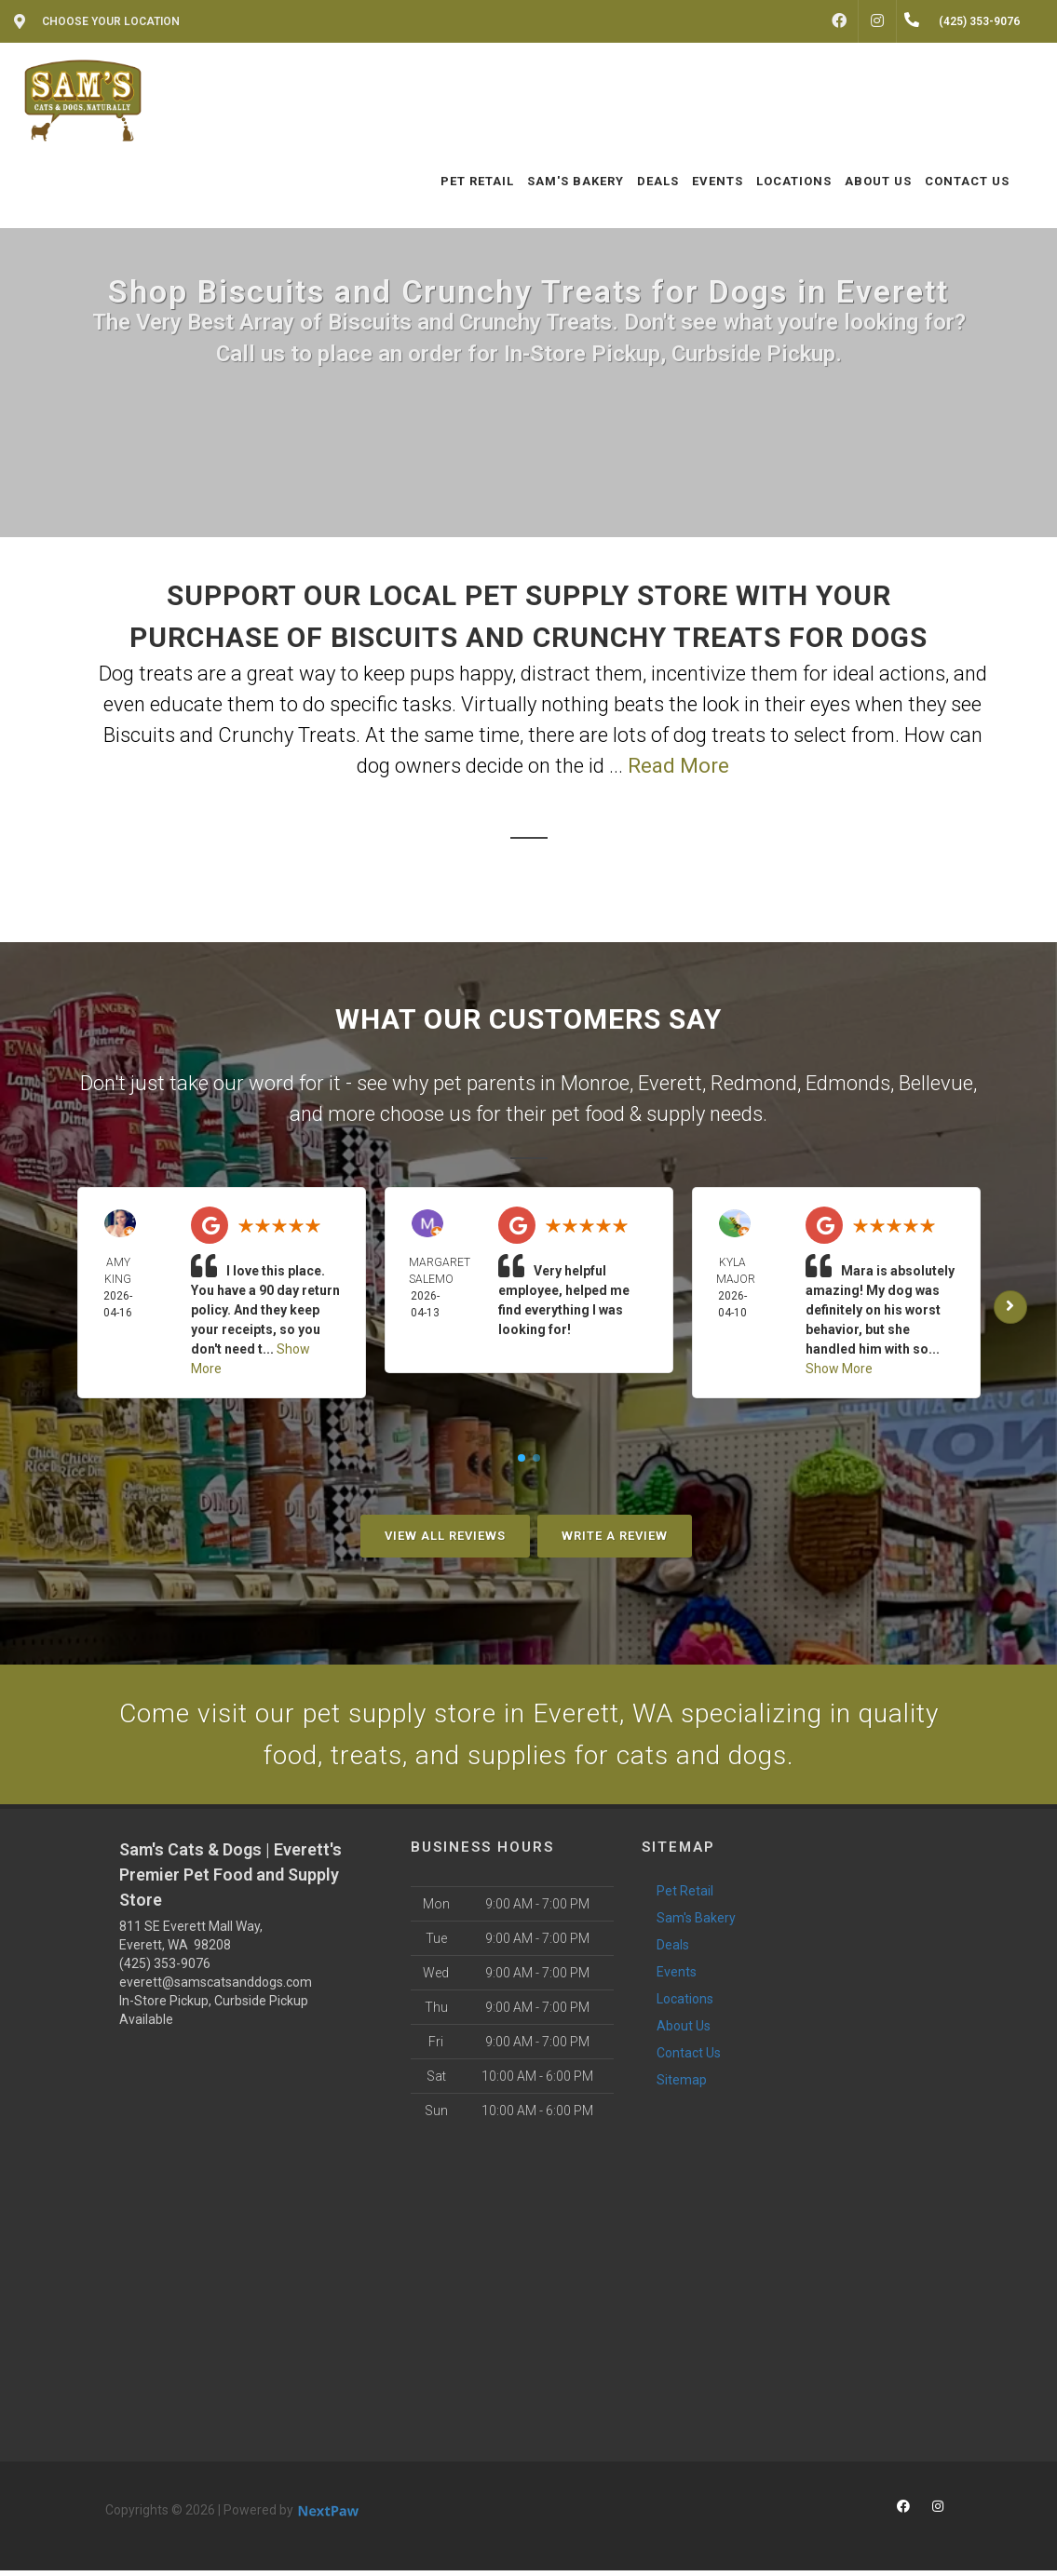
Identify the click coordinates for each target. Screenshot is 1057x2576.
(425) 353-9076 (164, 1969)
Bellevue (936, 1083)
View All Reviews (445, 1536)
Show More (839, 1368)
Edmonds (848, 1083)
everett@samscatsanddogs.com (215, 1987)
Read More (678, 765)
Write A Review (615, 1536)
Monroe (595, 1083)
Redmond (754, 1083)
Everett (670, 1083)
